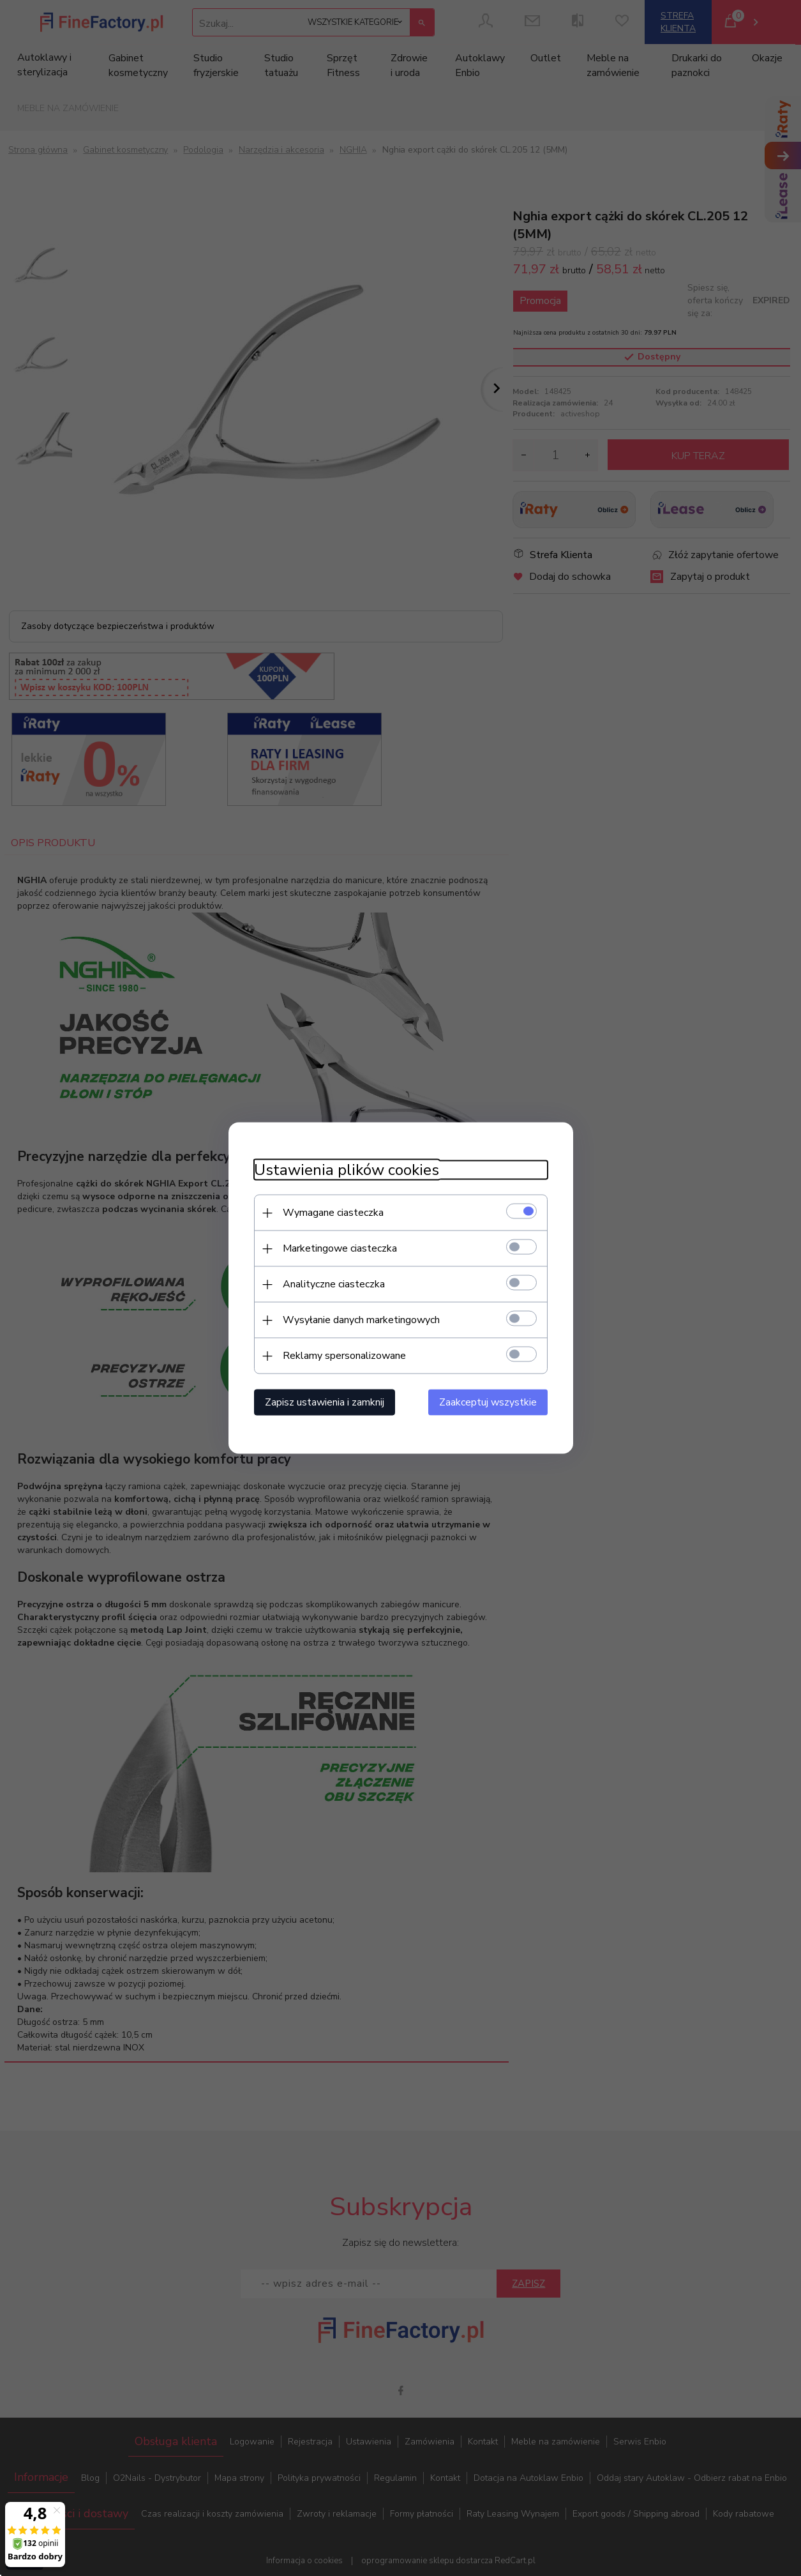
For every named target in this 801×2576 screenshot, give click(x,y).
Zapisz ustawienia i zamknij (324, 1402)
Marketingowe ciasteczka (340, 1248)
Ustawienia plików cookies (346, 1170)
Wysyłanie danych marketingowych (361, 1320)
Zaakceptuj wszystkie (488, 1402)
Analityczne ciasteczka (334, 1284)
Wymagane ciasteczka (333, 1213)
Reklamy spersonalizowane (344, 1356)
